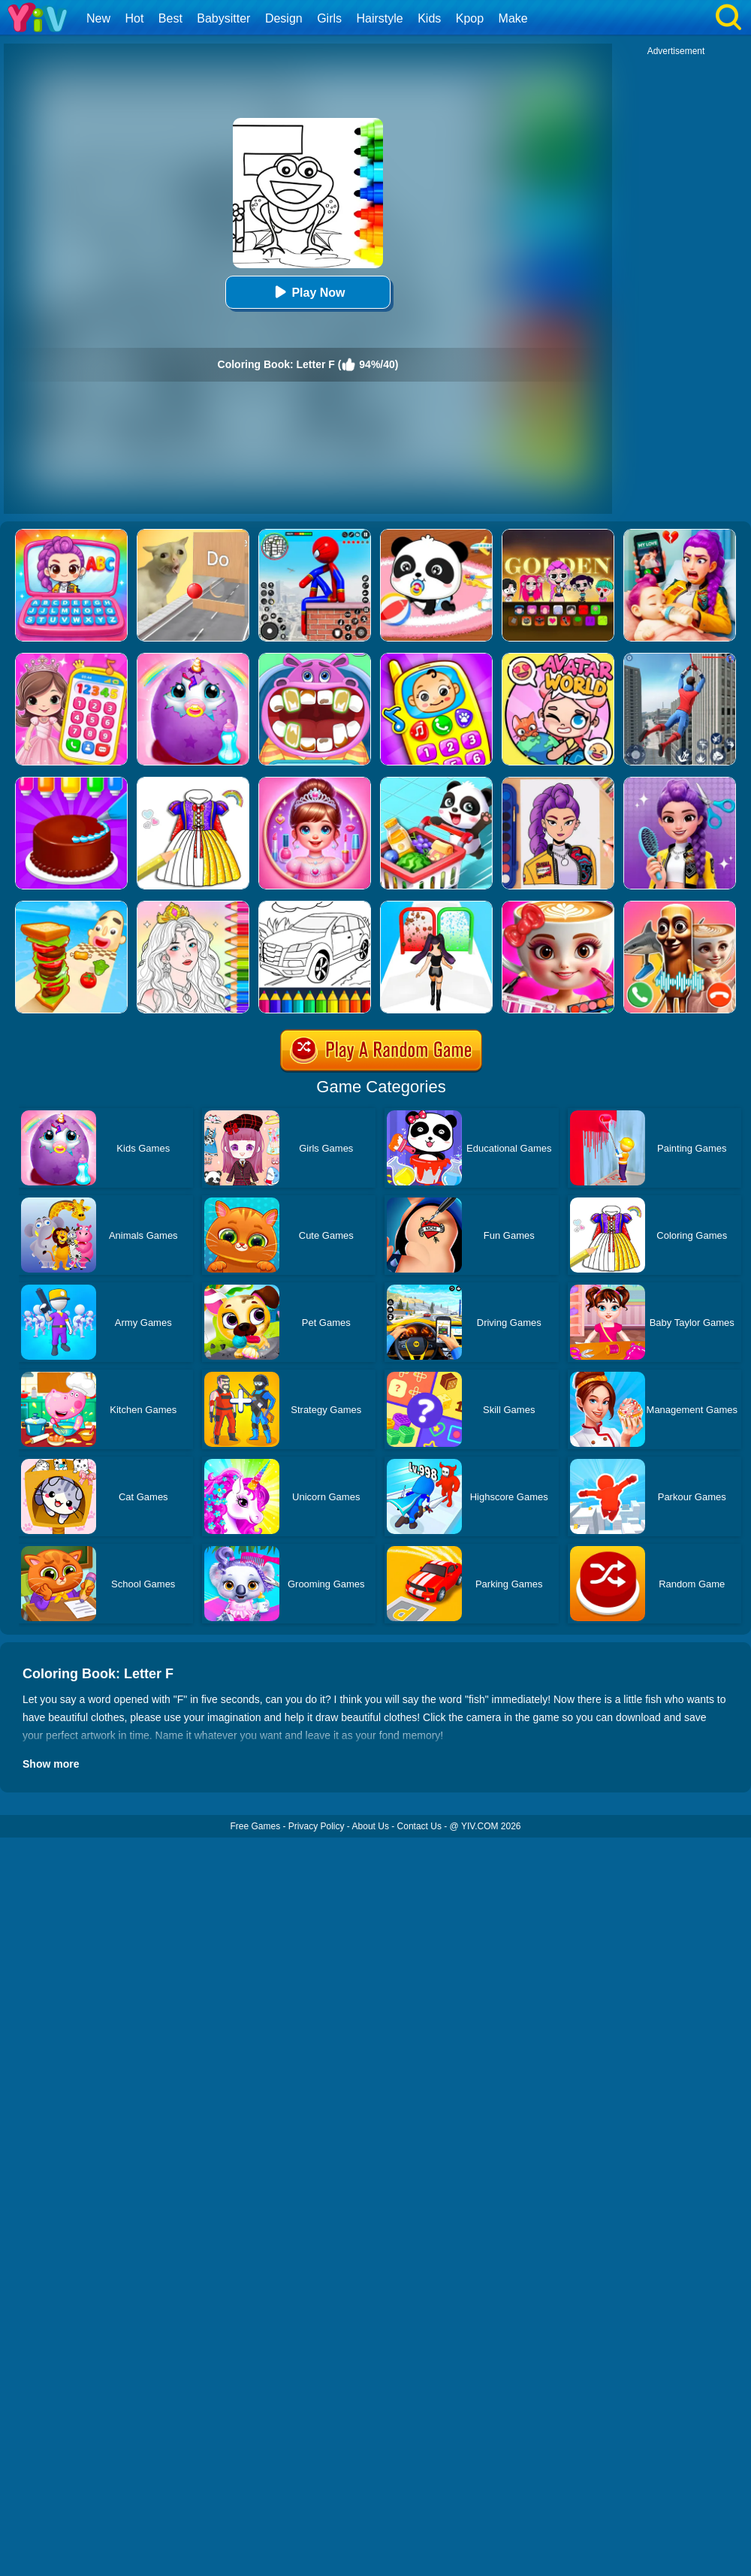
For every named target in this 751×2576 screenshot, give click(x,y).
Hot (134, 18)
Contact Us (419, 1826)
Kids (429, 18)
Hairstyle (380, 18)
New (98, 18)
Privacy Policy (316, 1826)
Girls (329, 18)
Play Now (307, 291)
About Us (370, 1826)
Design (284, 18)
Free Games (255, 1826)
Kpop (470, 18)
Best (170, 18)
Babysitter (223, 18)
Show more (51, 1764)
